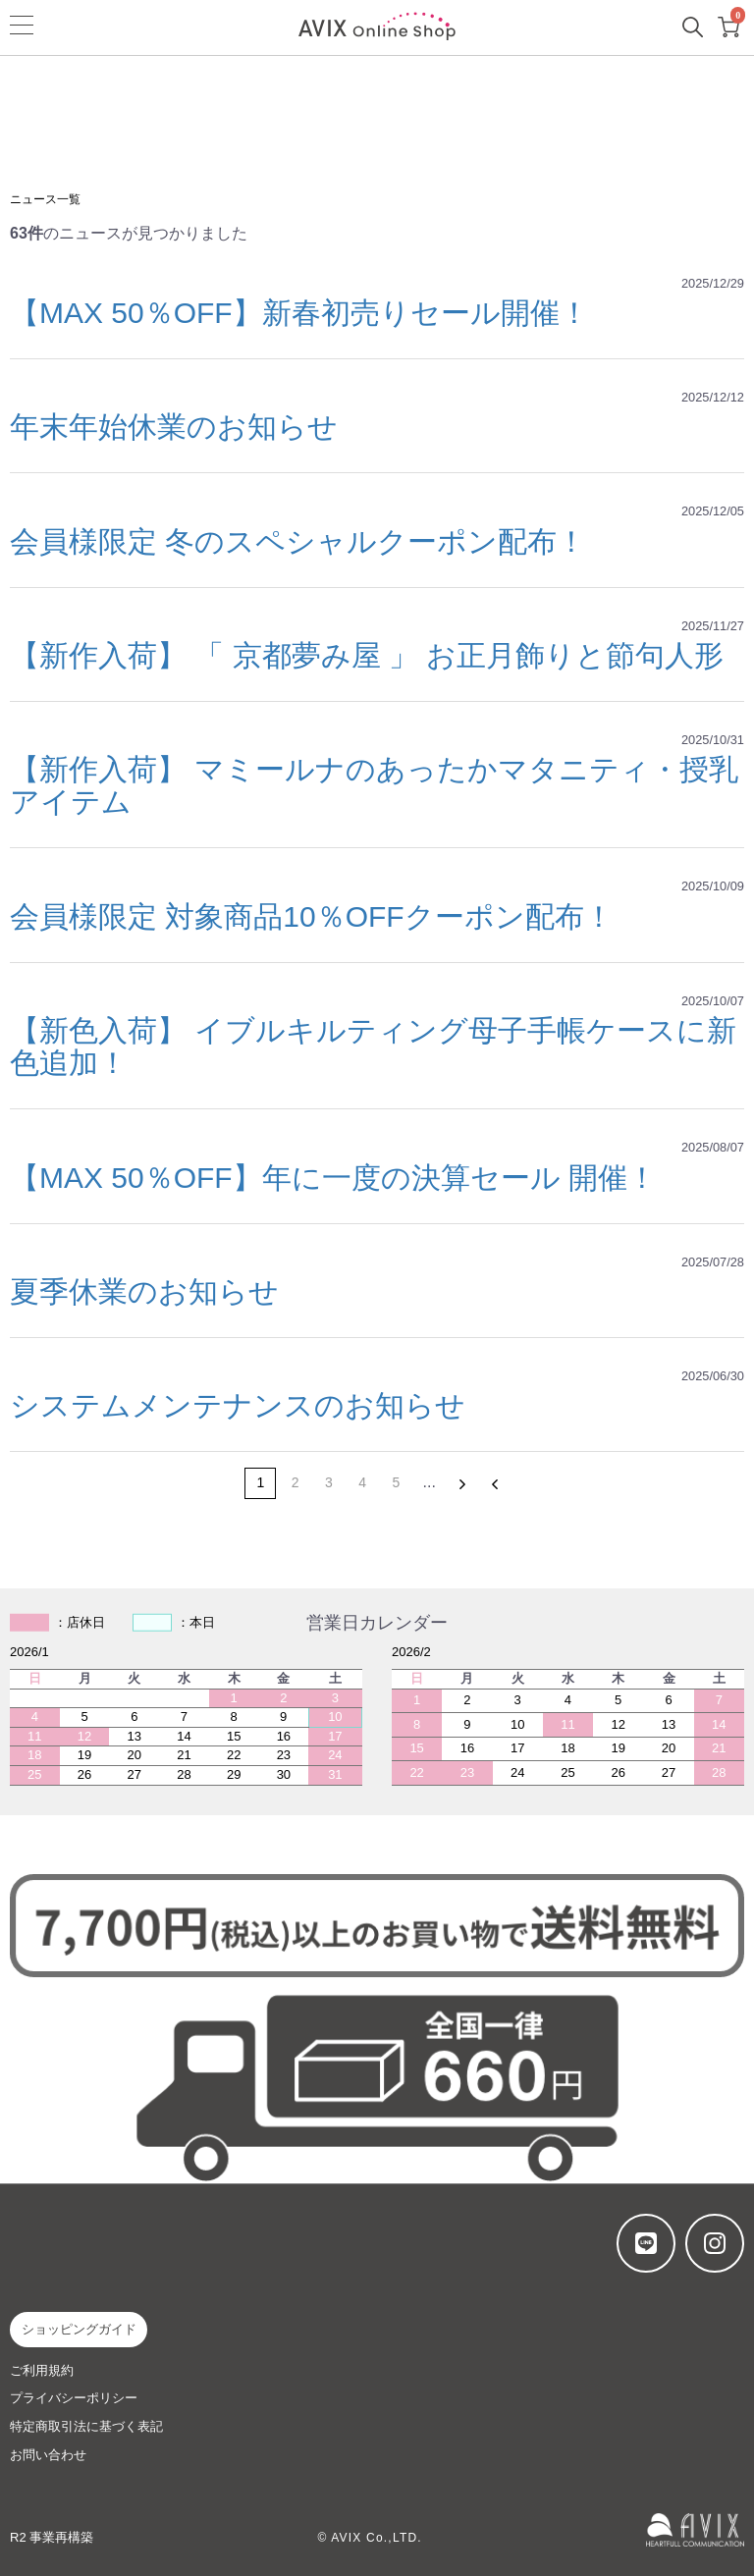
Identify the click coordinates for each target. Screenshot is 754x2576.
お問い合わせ (48, 2454)
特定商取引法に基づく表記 (86, 2426)
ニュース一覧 (45, 199)
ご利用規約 (42, 2370)
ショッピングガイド (79, 2329)
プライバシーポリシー (73, 2397)
